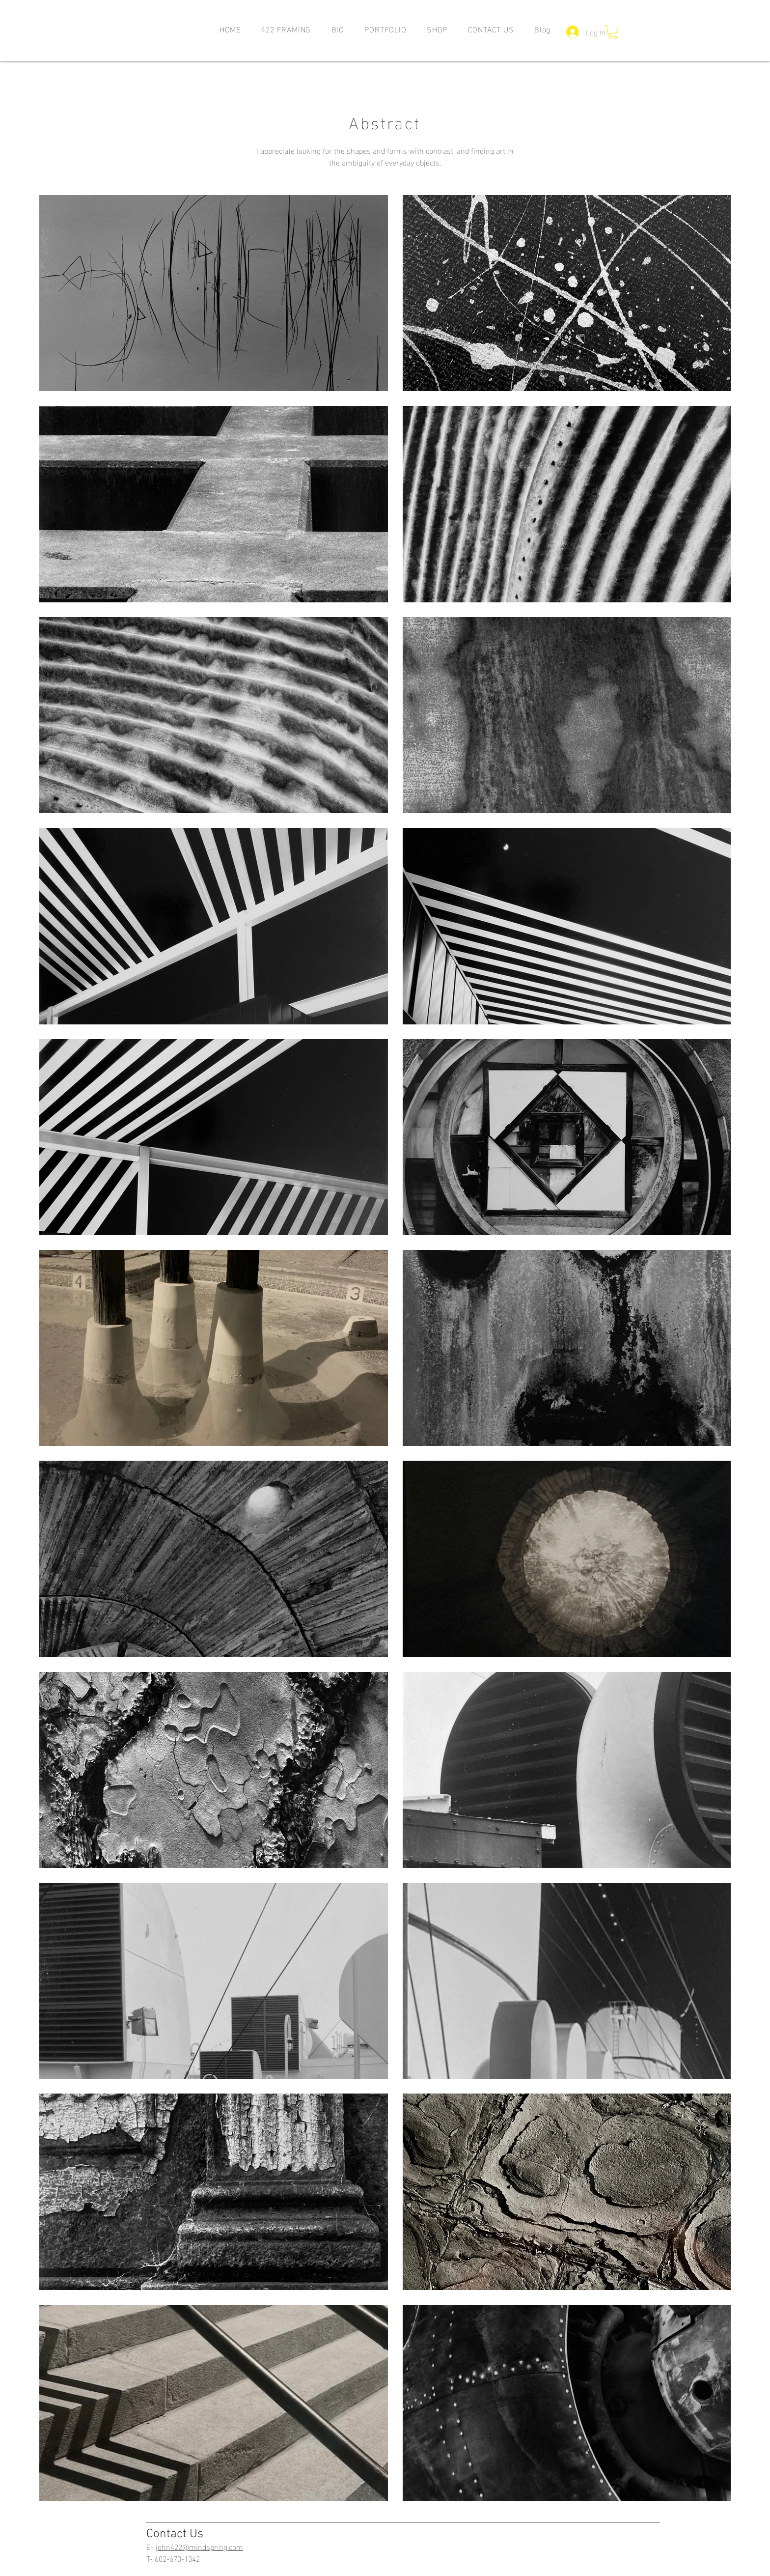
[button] (386, 29)
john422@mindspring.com (199, 2546)
